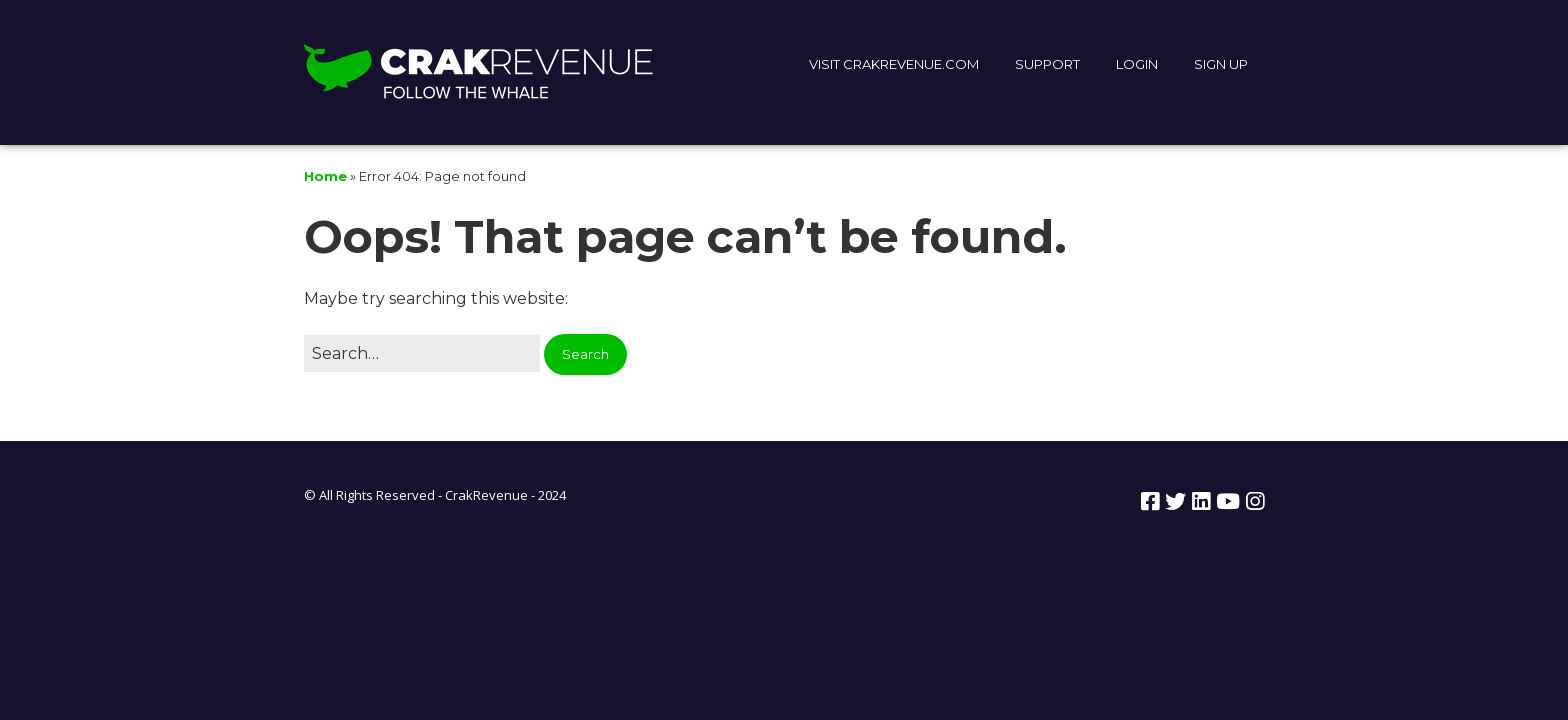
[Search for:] (422, 354)
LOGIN (1137, 64)
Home (325, 176)
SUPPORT (1047, 64)
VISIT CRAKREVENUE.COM (894, 64)
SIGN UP (1221, 64)
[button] (585, 354)
